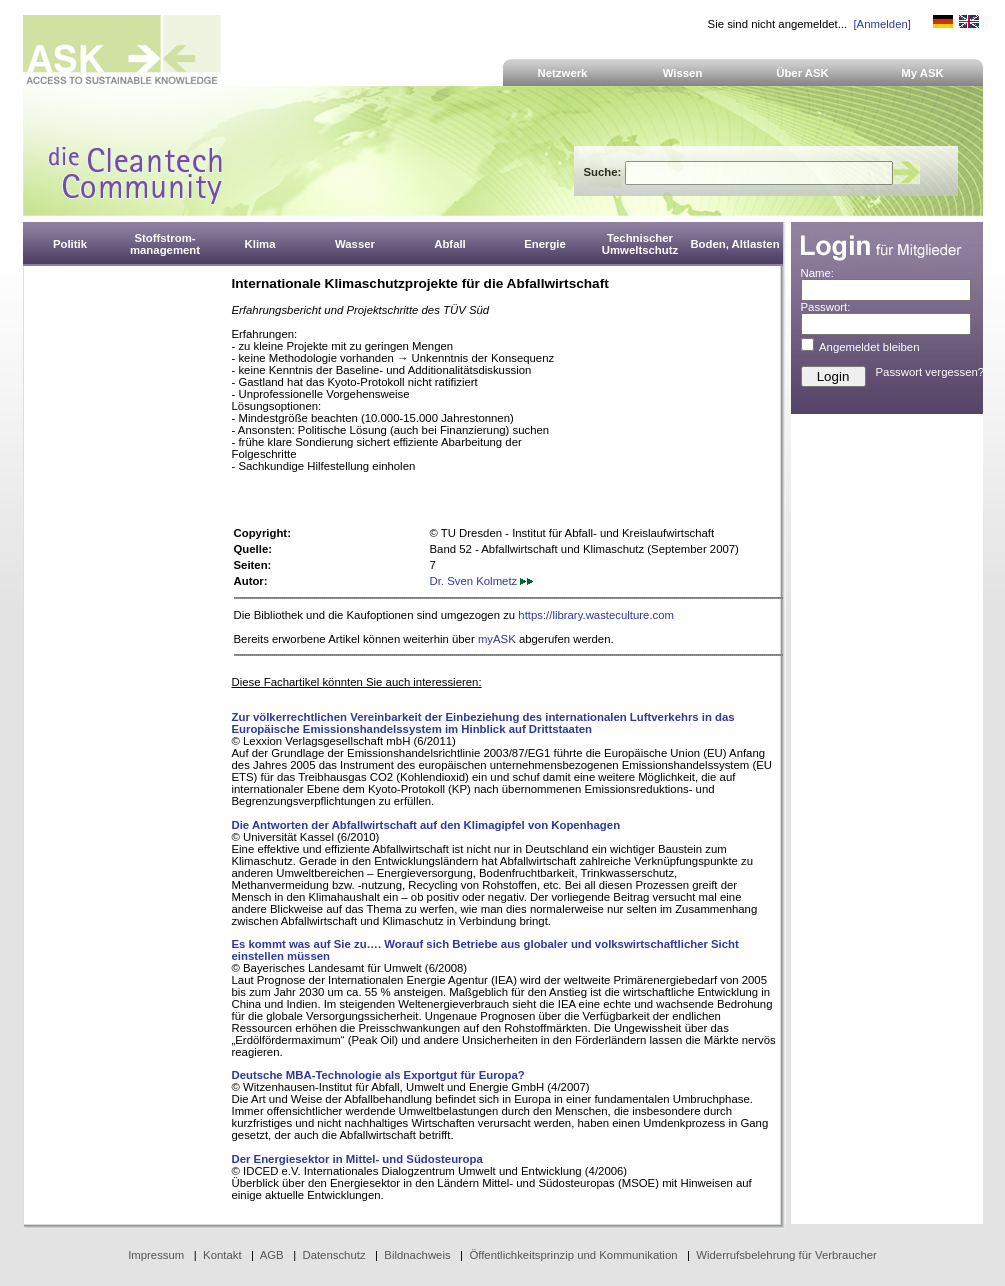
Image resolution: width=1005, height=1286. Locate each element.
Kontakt (222, 1255)
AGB (272, 1255)
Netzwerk (563, 73)
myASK (497, 639)
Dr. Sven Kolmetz (482, 581)
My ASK (922, 73)
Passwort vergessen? (930, 372)
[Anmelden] (881, 24)
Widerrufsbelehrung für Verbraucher (786, 1255)
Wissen (683, 73)
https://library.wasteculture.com (596, 615)
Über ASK (802, 73)
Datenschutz (333, 1255)
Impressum (156, 1255)
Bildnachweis (417, 1255)
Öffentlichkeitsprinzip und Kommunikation (573, 1255)
